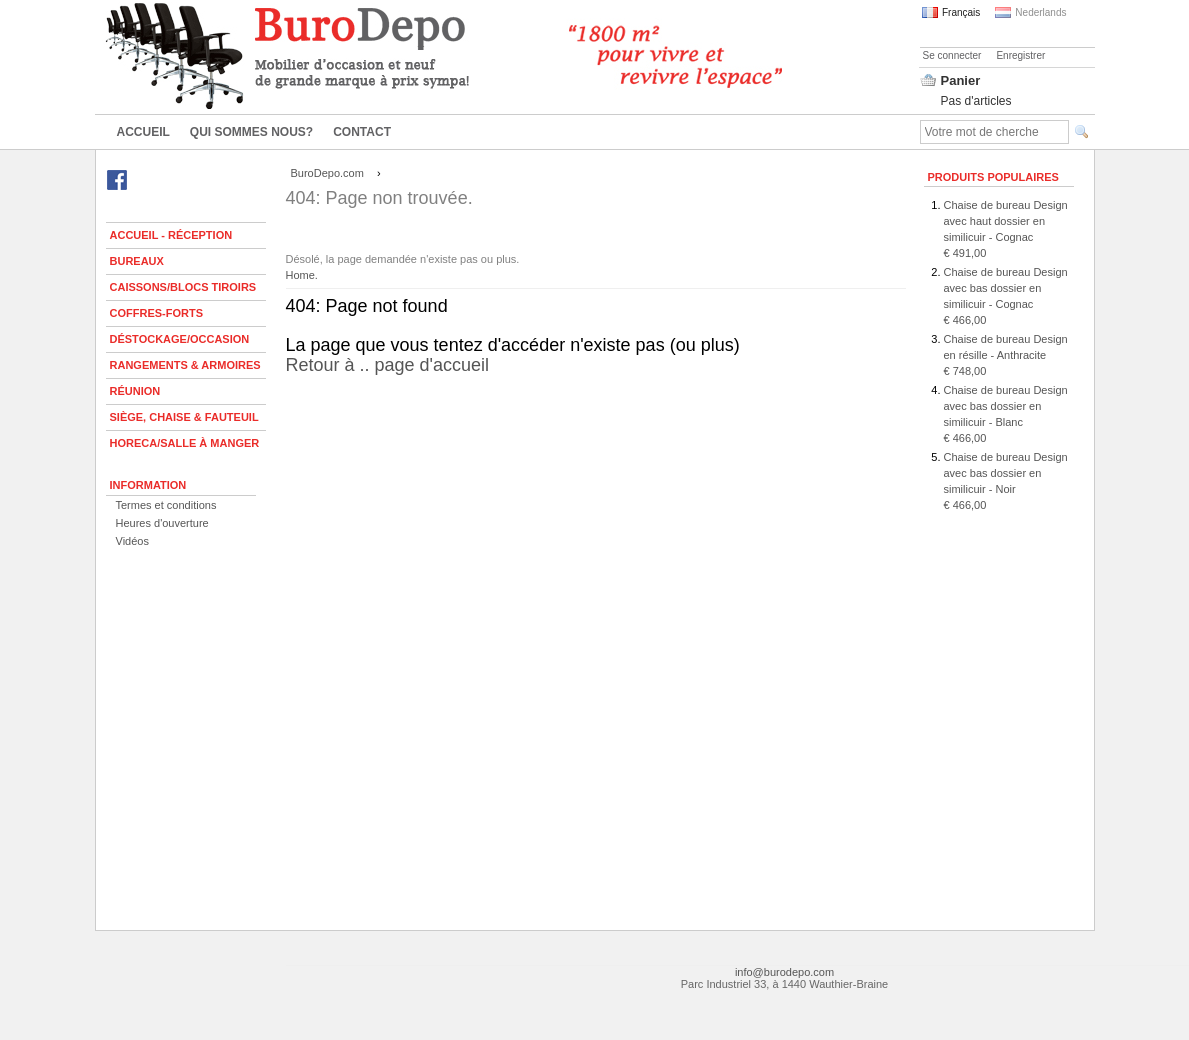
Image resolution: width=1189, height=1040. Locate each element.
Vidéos (132, 541)
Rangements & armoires (185, 365)
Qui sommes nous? (251, 132)
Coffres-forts (157, 313)
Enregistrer (1020, 55)
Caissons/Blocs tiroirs (183, 287)
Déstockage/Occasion (180, 339)
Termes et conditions (166, 505)
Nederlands (1030, 12)
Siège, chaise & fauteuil (184, 417)
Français (951, 12)
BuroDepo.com (327, 173)
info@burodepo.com (784, 972)
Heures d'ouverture (162, 523)
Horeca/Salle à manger (185, 443)
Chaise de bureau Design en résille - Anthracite (1006, 355)
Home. (302, 275)
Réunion (135, 391)
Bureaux (137, 261)
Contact (362, 132)
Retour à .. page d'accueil (596, 380)
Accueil (143, 132)
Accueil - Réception (171, 235)
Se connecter (952, 55)
